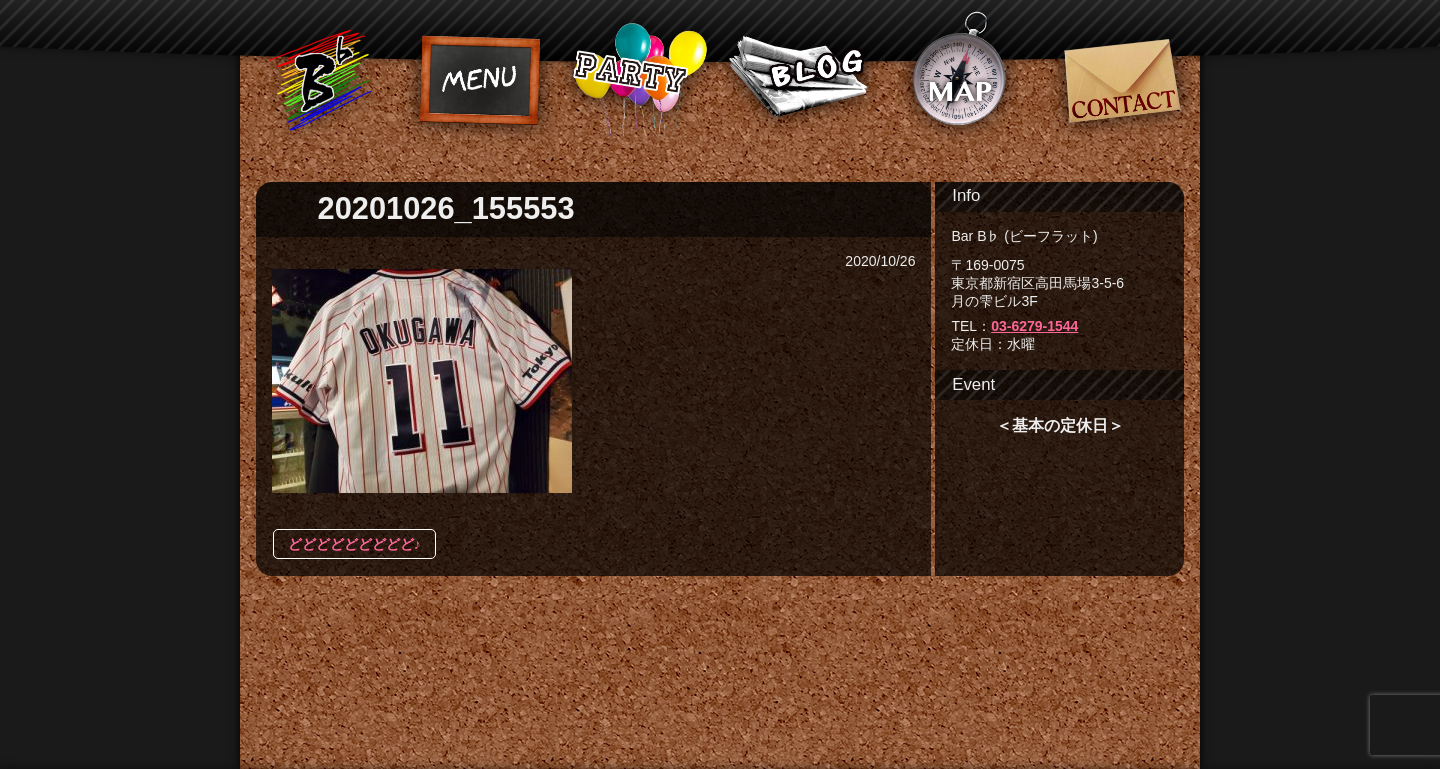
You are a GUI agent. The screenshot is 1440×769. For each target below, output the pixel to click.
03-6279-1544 (1034, 326)
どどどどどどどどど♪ (354, 544)
